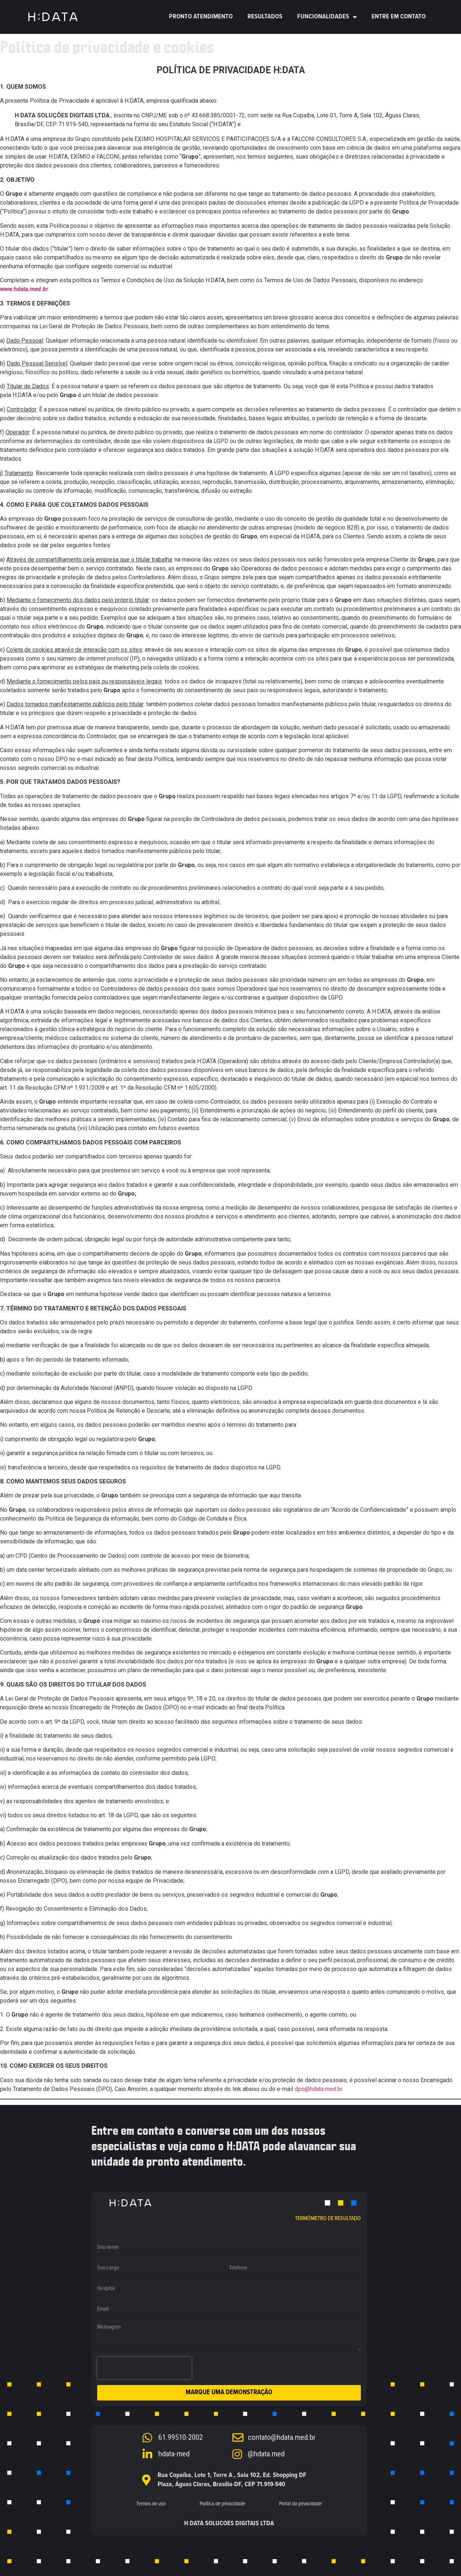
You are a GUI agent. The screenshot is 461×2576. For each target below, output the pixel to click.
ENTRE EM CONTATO (399, 17)
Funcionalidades (327, 17)
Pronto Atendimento (201, 17)
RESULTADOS (264, 17)
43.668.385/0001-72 (218, 115)
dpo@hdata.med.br (318, 2088)
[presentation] (144, 2368)
